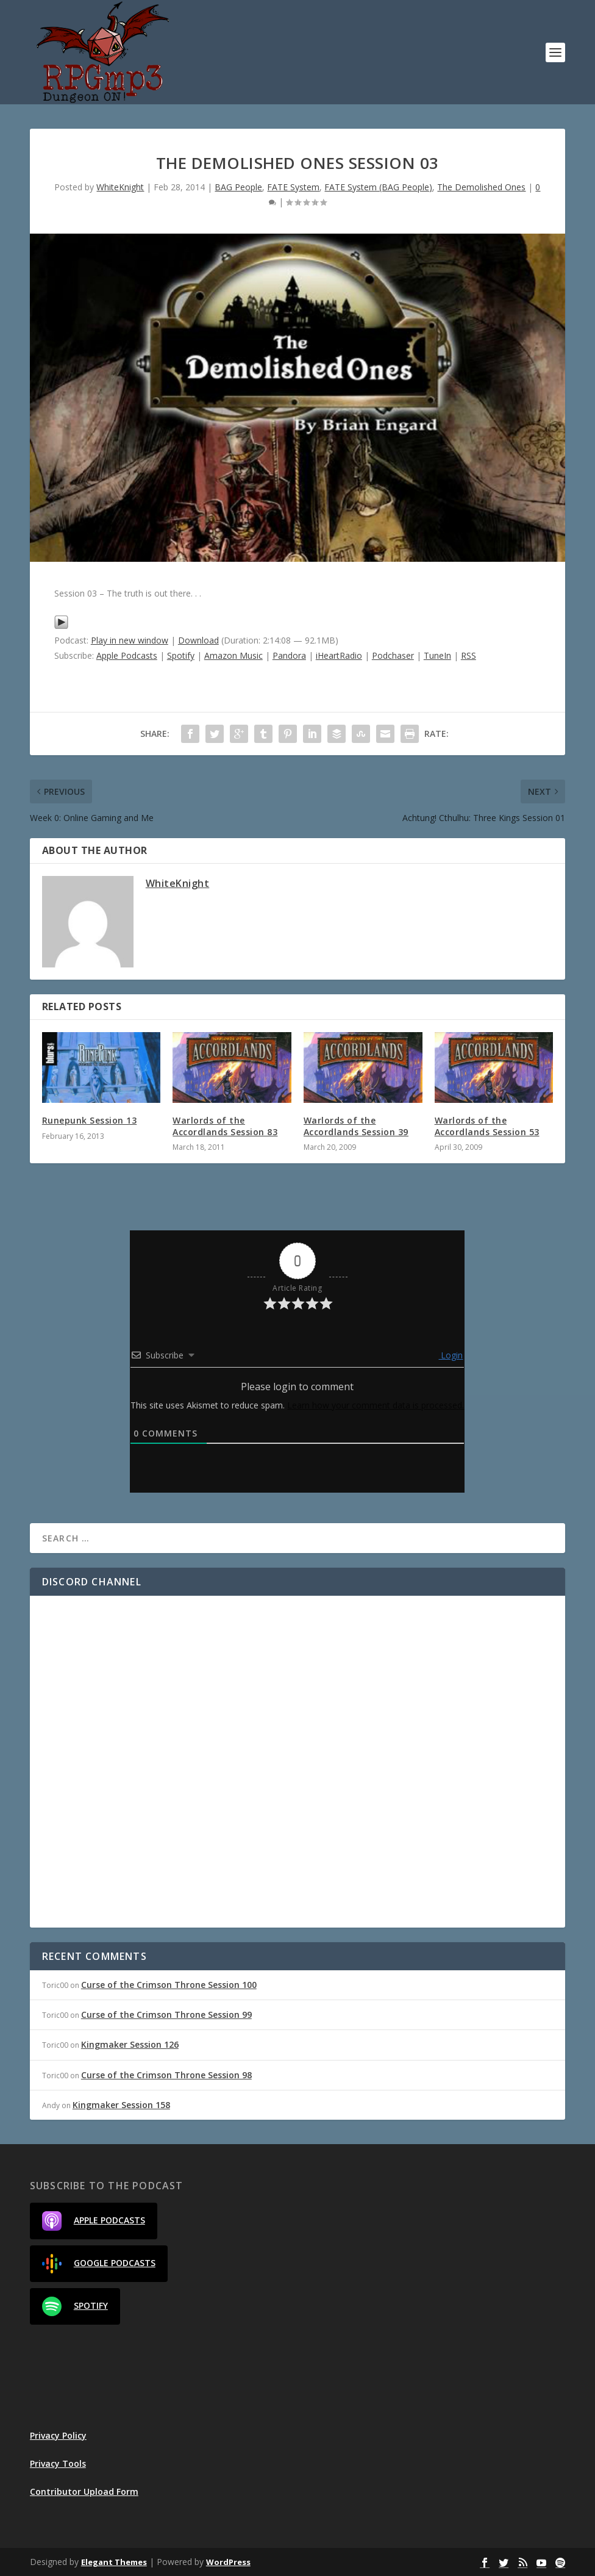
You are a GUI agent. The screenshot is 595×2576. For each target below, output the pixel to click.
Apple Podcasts (126, 655)
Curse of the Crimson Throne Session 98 (166, 2075)
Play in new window (129, 640)
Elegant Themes (114, 2561)
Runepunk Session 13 (89, 1120)
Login (450, 1355)
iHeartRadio (339, 655)
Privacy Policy (58, 2435)
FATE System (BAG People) (378, 187)
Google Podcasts (98, 2263)
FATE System (293, 187)
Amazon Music (233, 655)
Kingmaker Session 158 (121, 2105)
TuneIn (437, 655)
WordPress (228, 2561)
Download (198, 640)
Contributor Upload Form (84, 2491)
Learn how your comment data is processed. (375, 1405)
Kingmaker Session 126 (130, 2044)
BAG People (238, 187)
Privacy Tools (58, 2463)
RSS (468, 655)
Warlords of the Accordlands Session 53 (487, 1125)
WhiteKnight (120, 187)
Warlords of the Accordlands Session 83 (225, 1125)
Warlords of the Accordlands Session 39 (356, 1125)
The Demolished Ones (481, 187)
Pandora (289, 655)
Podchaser (393, 655)
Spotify (180, 655)
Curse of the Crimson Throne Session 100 (169, 1984)
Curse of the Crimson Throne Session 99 (166, 2014)
